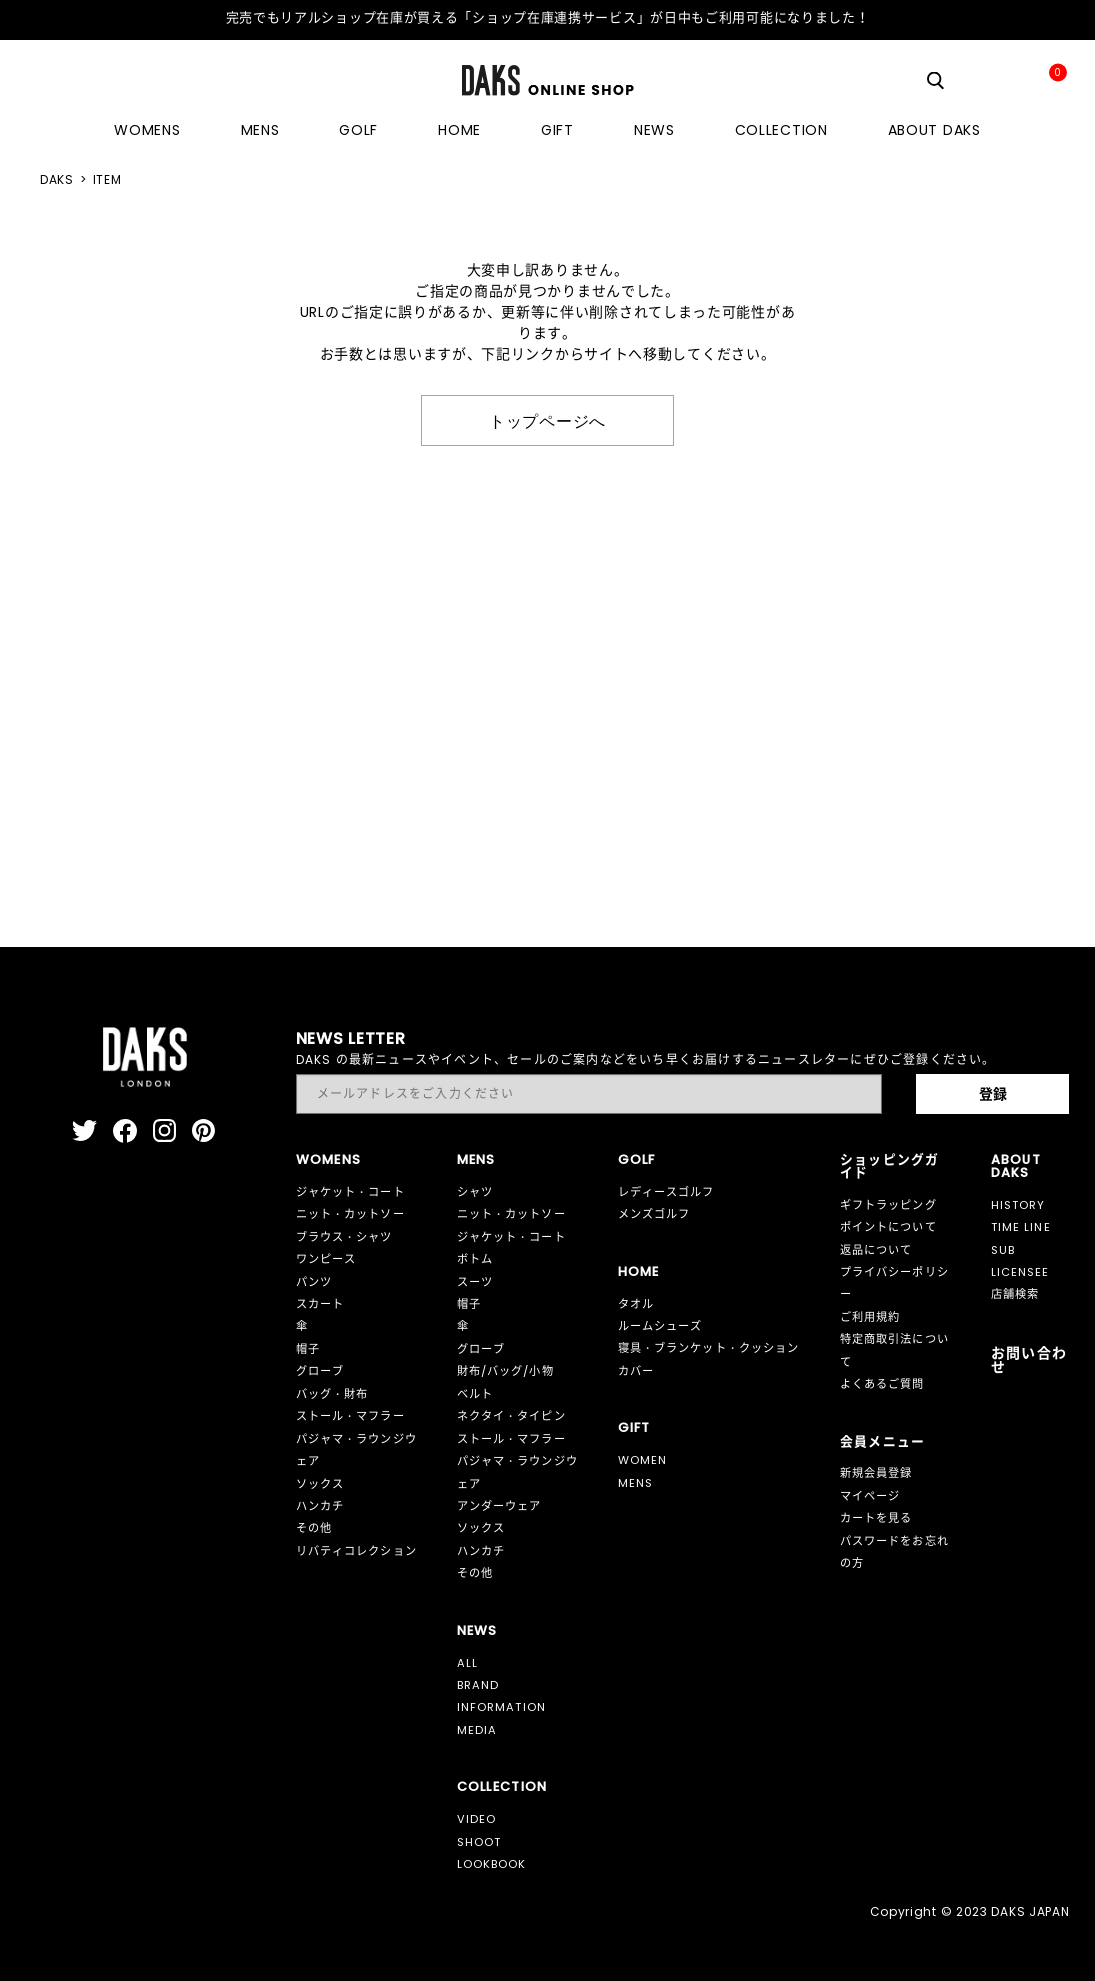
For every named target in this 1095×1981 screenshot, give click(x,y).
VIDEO (477, 1819)
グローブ (320, 1371)
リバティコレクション (356, 1551)
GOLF (358, 130)
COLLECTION (781, 130)
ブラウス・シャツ (344, 1237)
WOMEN (643, 1460)
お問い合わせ (1029, 1360)
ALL (467, 1663)
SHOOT (479, 1842)
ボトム (475, 1259)
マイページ (870, 1496)
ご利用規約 (870, 1317)
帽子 (308, 1349)
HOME (459, 130)
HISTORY (1018, 1205)
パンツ (314, 1282)
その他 (314, 1528)
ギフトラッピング (888, 1205)
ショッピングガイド (890, 1166)
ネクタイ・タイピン (511, 1416)
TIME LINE (1021, 1227)
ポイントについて (888, 1227)
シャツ (475, 1192)
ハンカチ (320, 1506)
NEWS (654, 130)
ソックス (320, 1484)
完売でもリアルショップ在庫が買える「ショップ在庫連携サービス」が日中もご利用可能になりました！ (548, 17)
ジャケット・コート (350, 1192)
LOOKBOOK (492, 1864)
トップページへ (547, 420)
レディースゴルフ (666, 1192)
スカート (320, 1304)
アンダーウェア (499, 1506)
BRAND (478, 1685)
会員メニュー (883, 1441)
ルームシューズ (660, 1326)
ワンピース (326, 1259)
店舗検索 (1015, 1294)
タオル (636, 1304)
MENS (260, 130)
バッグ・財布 (332, 1394)
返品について (876, 1250)
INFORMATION (501, 1707)
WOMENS (147, 130)
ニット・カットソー (350, 1214)
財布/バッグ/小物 (505, 1371)
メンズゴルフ (654, 1214)
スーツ (475, 1282)
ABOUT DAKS (934, 130)
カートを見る (876, 1518)
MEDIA (477, 1730)
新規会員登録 (876, 1473)
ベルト (475, 1394)
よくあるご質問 (882, 1384)
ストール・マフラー (350, 1416)
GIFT (557, 130)
